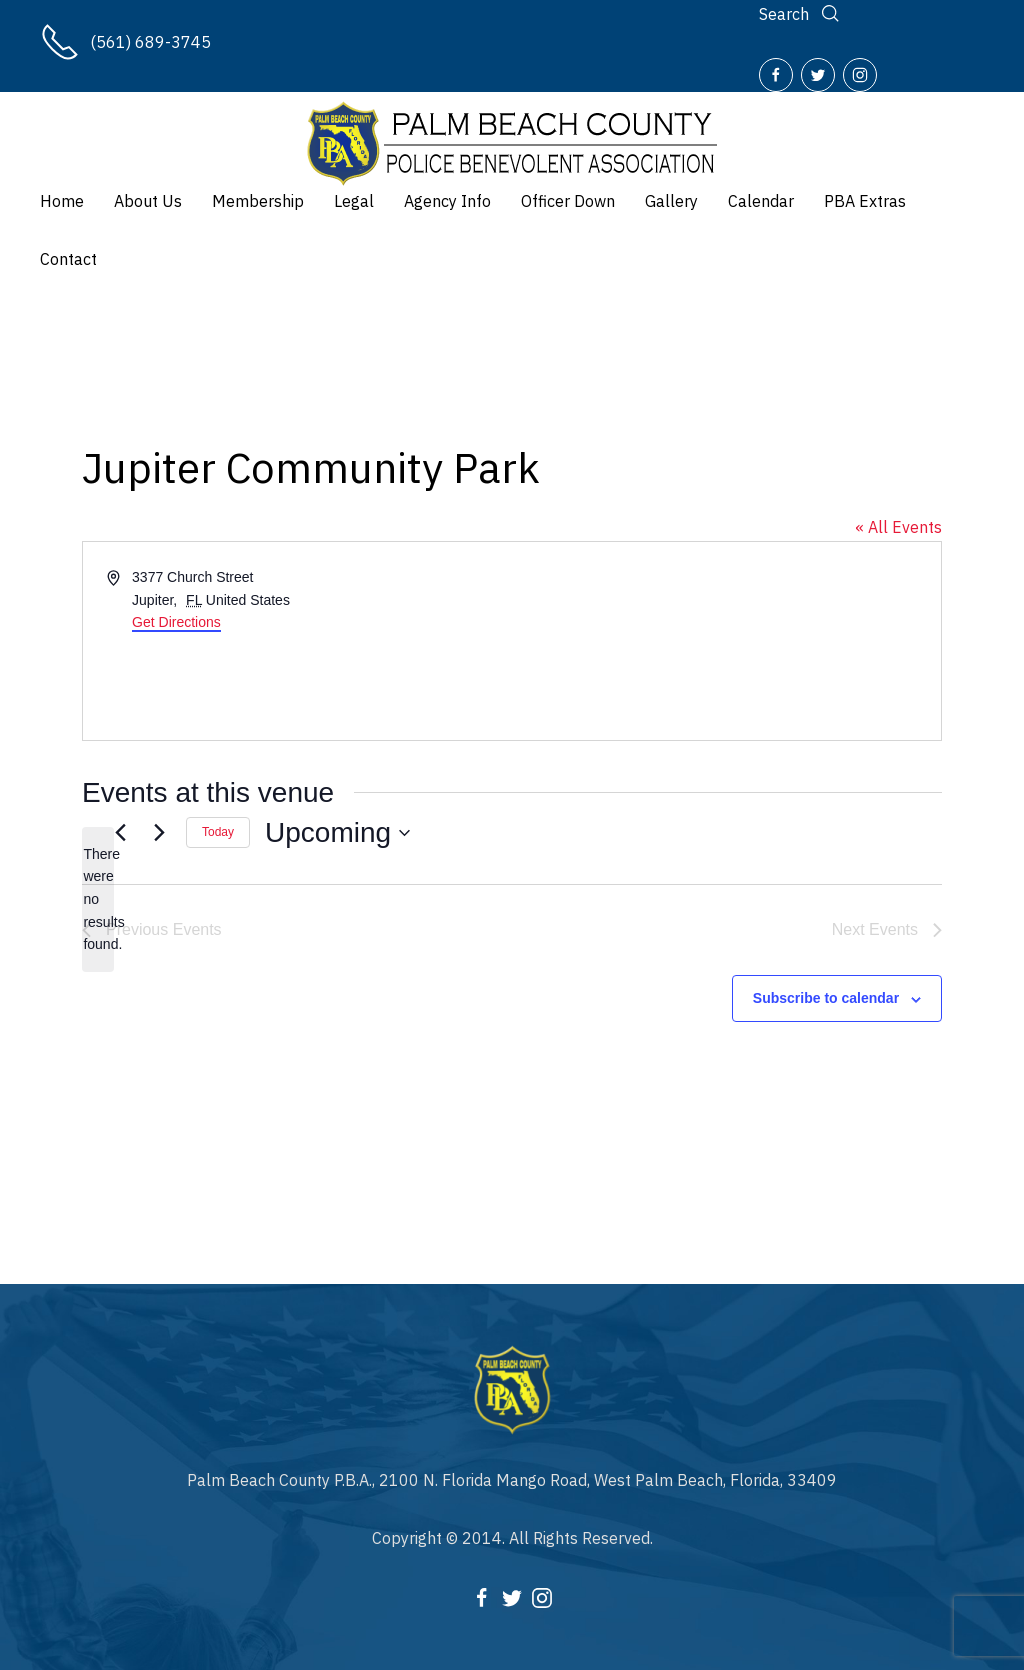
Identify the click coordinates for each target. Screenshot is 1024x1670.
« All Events (898, 527)
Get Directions (176, 622)
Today (218, 832)
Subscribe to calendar (826, 998)
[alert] (98, 899)
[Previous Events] (120, 833)
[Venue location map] (725, 641)
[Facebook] (776, 75)
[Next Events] (159, 833)
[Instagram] (860, 75)
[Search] (801, 14)
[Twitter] (818, 75)
